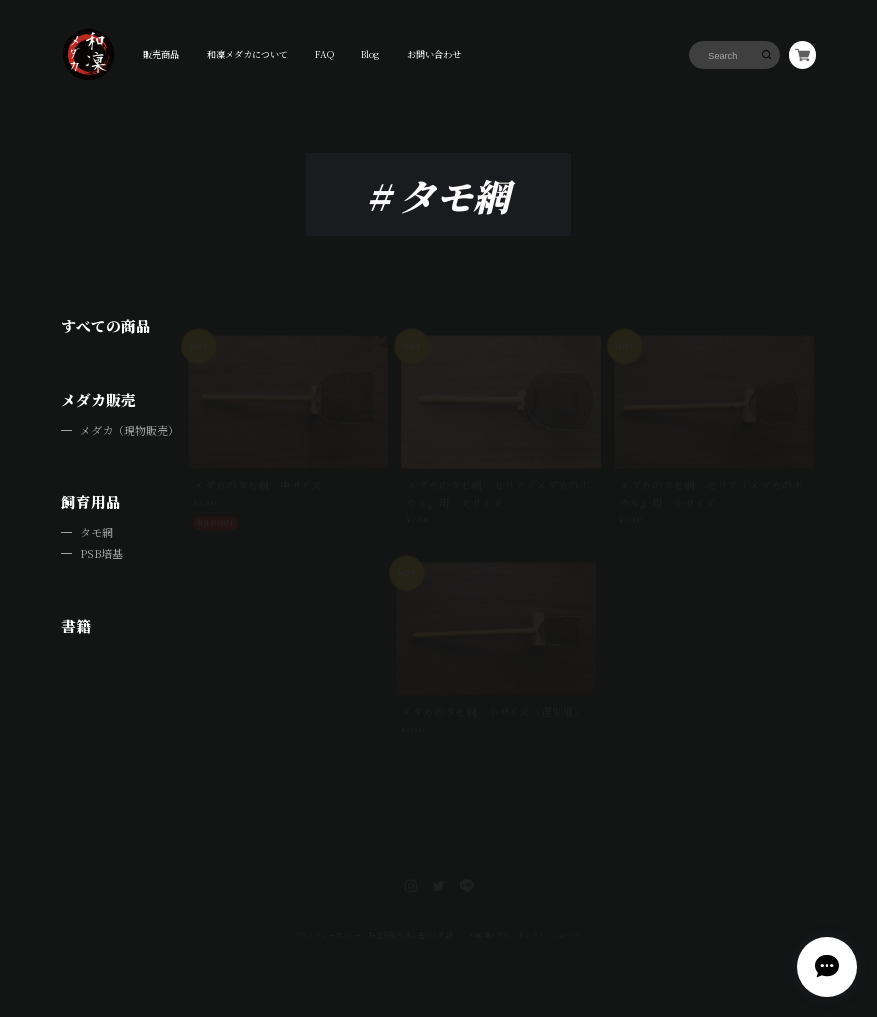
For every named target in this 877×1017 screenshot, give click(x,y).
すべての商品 (106, 325)
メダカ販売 (98, 399)
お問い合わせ (434, 54)
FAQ (324, 54)
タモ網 (96, 532)
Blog (370, 54)
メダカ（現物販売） (129, 430)
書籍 (76, 625)
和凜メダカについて (247, 54)
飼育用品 (91, 501)
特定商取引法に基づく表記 (410, 910)
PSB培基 (101, 553)
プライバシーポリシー (326, 910)
